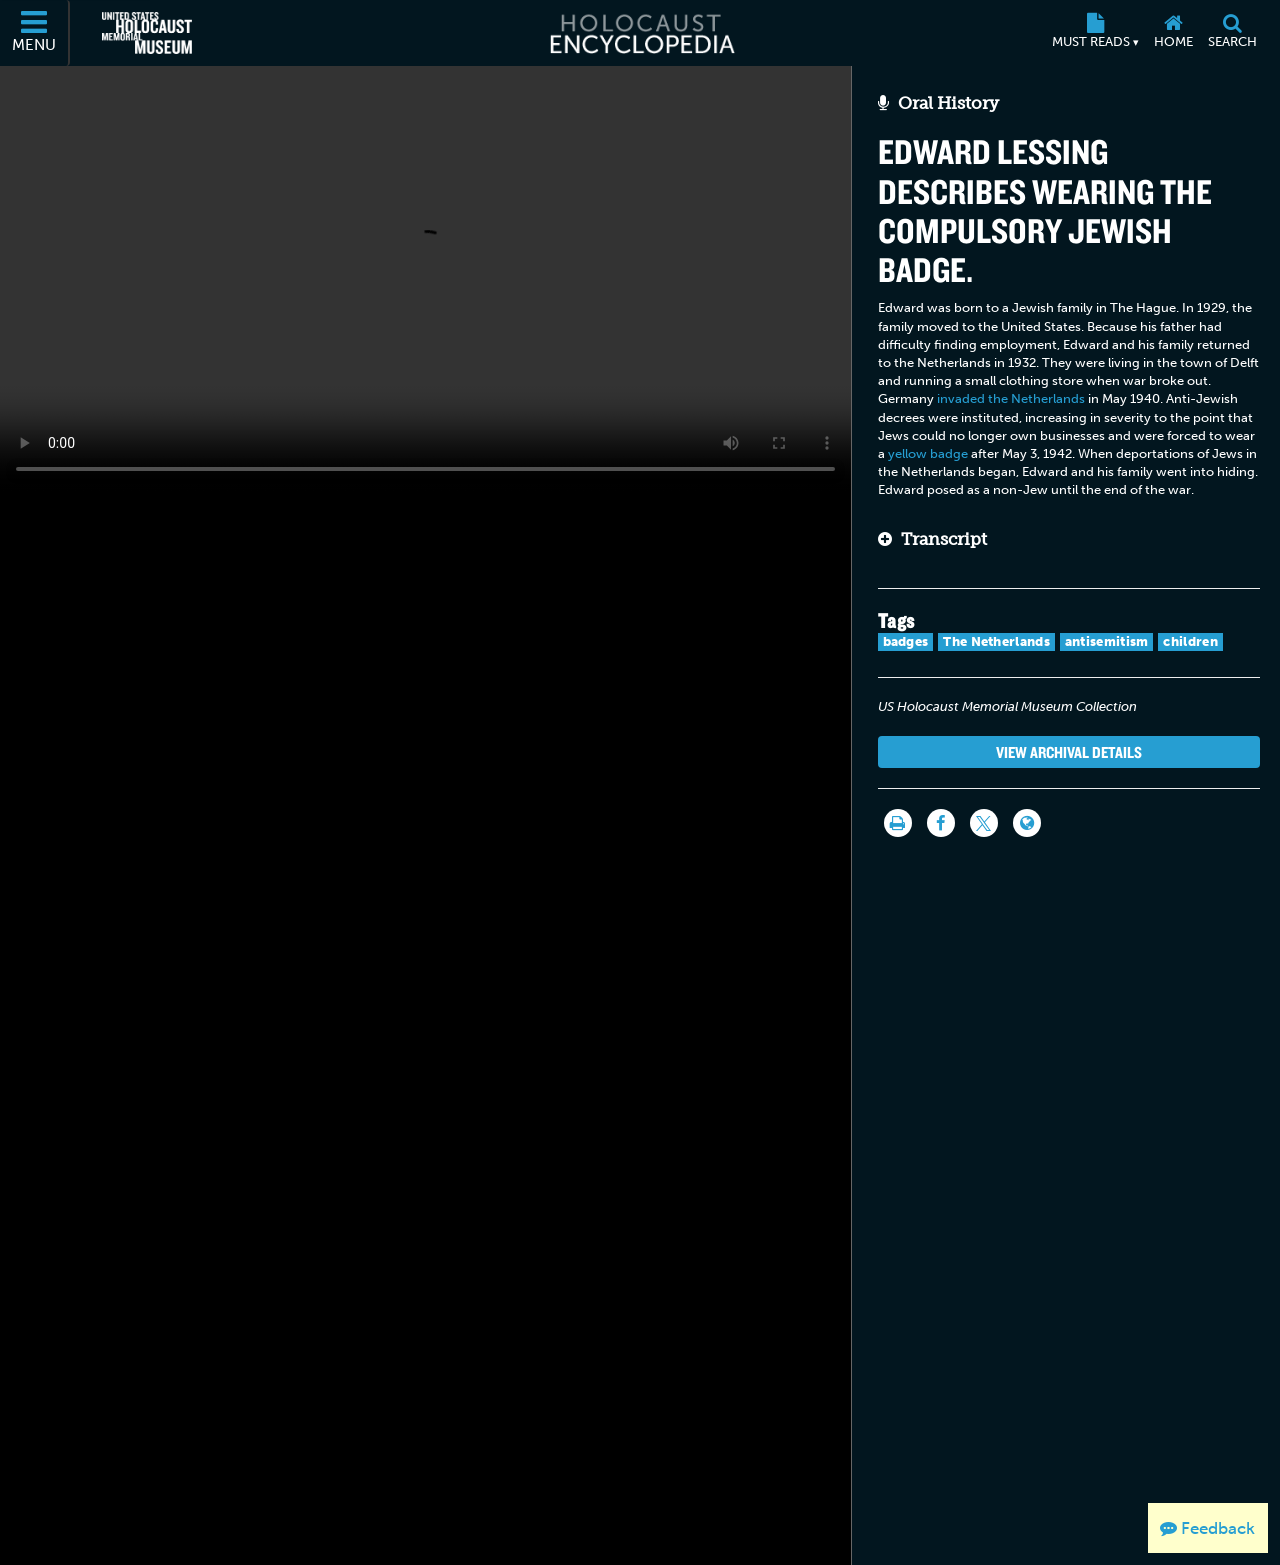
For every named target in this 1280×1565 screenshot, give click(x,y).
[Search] (1232, 33)
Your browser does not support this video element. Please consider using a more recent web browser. (425, 278)
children (1190, 641)
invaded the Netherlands (1011, 398)
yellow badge (928, 453)
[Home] (1173, 33)
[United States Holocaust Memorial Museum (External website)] (147, 33)
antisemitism (1107, 641)
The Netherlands (996, 641)
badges (906, 641)
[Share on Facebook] (941, 823)
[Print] (898, 823)
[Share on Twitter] (984, 823)
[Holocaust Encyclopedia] (640, 33)
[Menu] (35, 33)
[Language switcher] (1027, 823)
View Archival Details (1069, 752)
